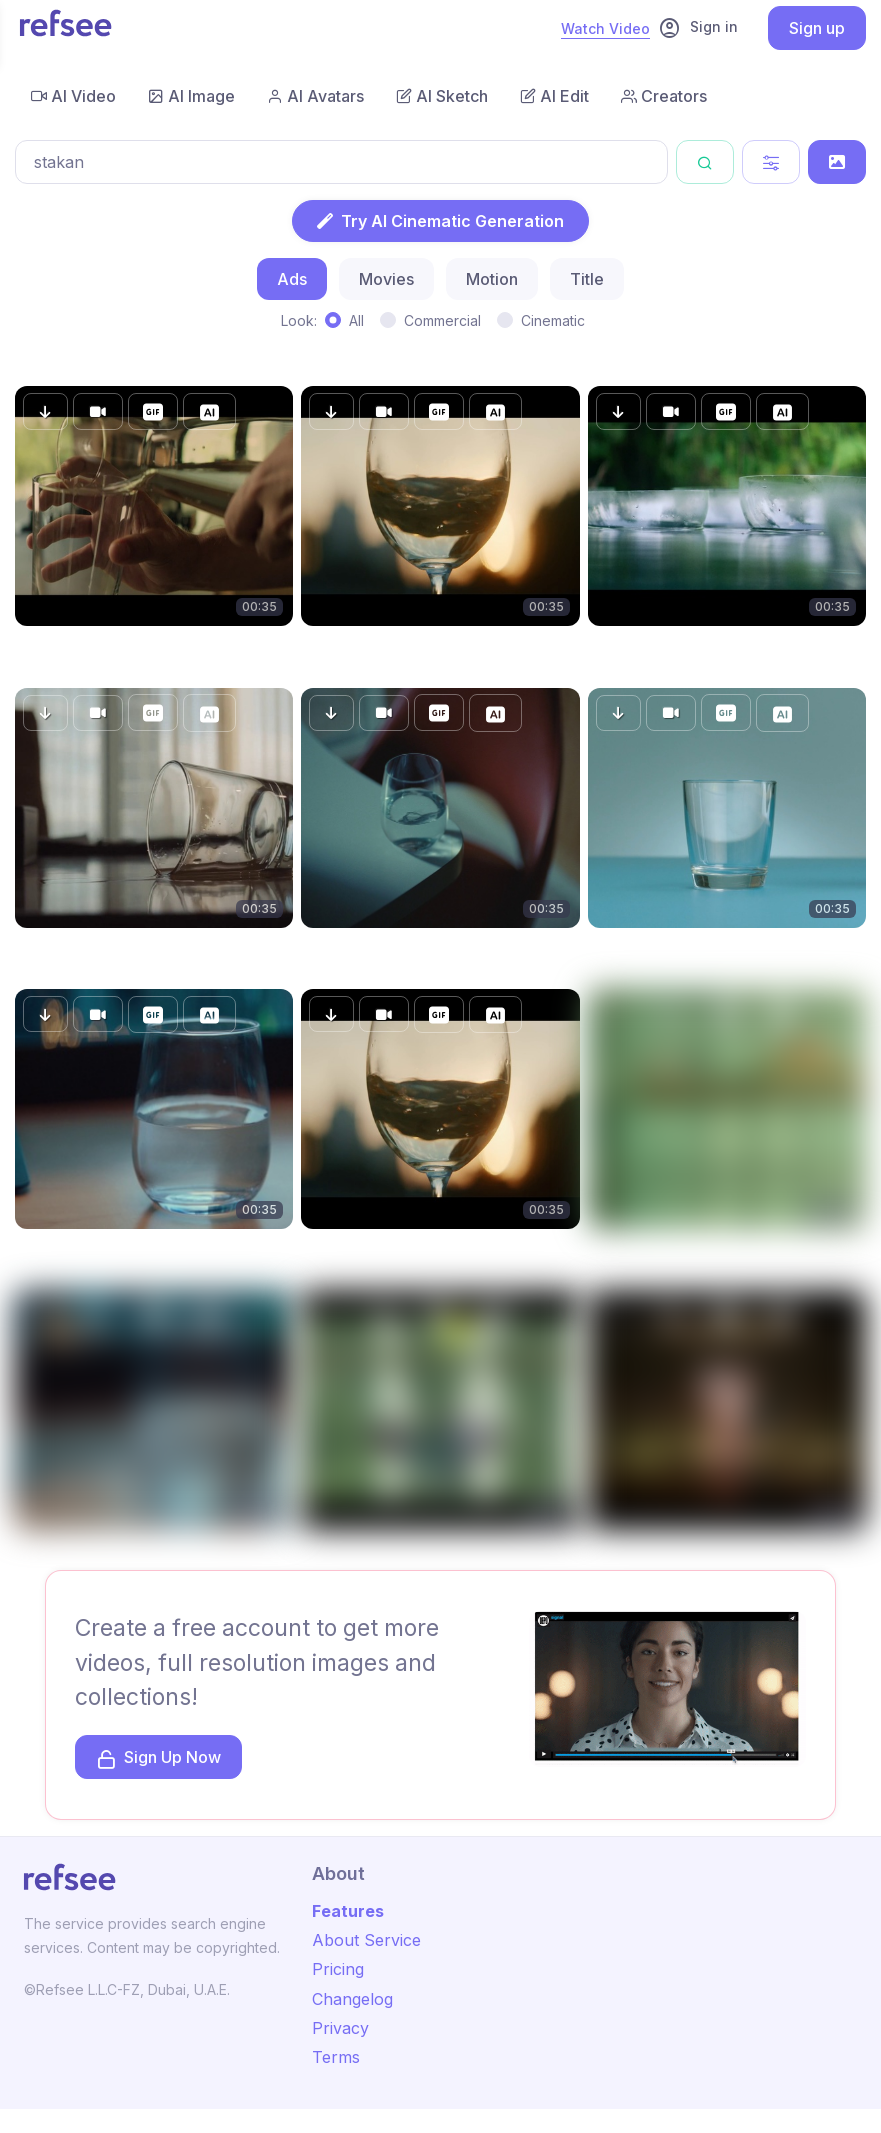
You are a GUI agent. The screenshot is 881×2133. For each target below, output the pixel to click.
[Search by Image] (837, 162)
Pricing (338, 1969)
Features (348, 1911)
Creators (664, 96)
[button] (45, 411)
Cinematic (553, 320)
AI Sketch (442, 96)
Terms (336, 2057)
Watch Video (605, 28)
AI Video (73, 96)
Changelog (352, 1999)
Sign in (698, 28)
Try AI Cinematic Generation (440, 221)
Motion (492, 279)
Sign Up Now (158, 1758)
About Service (366, 1940)
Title (587, 279)
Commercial (442, 320)
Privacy (340, 2028)
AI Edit (554, 96)
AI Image (191, 96)
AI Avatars (315, 96)
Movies (386, 279)
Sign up (817, 28)
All (356, 320)
